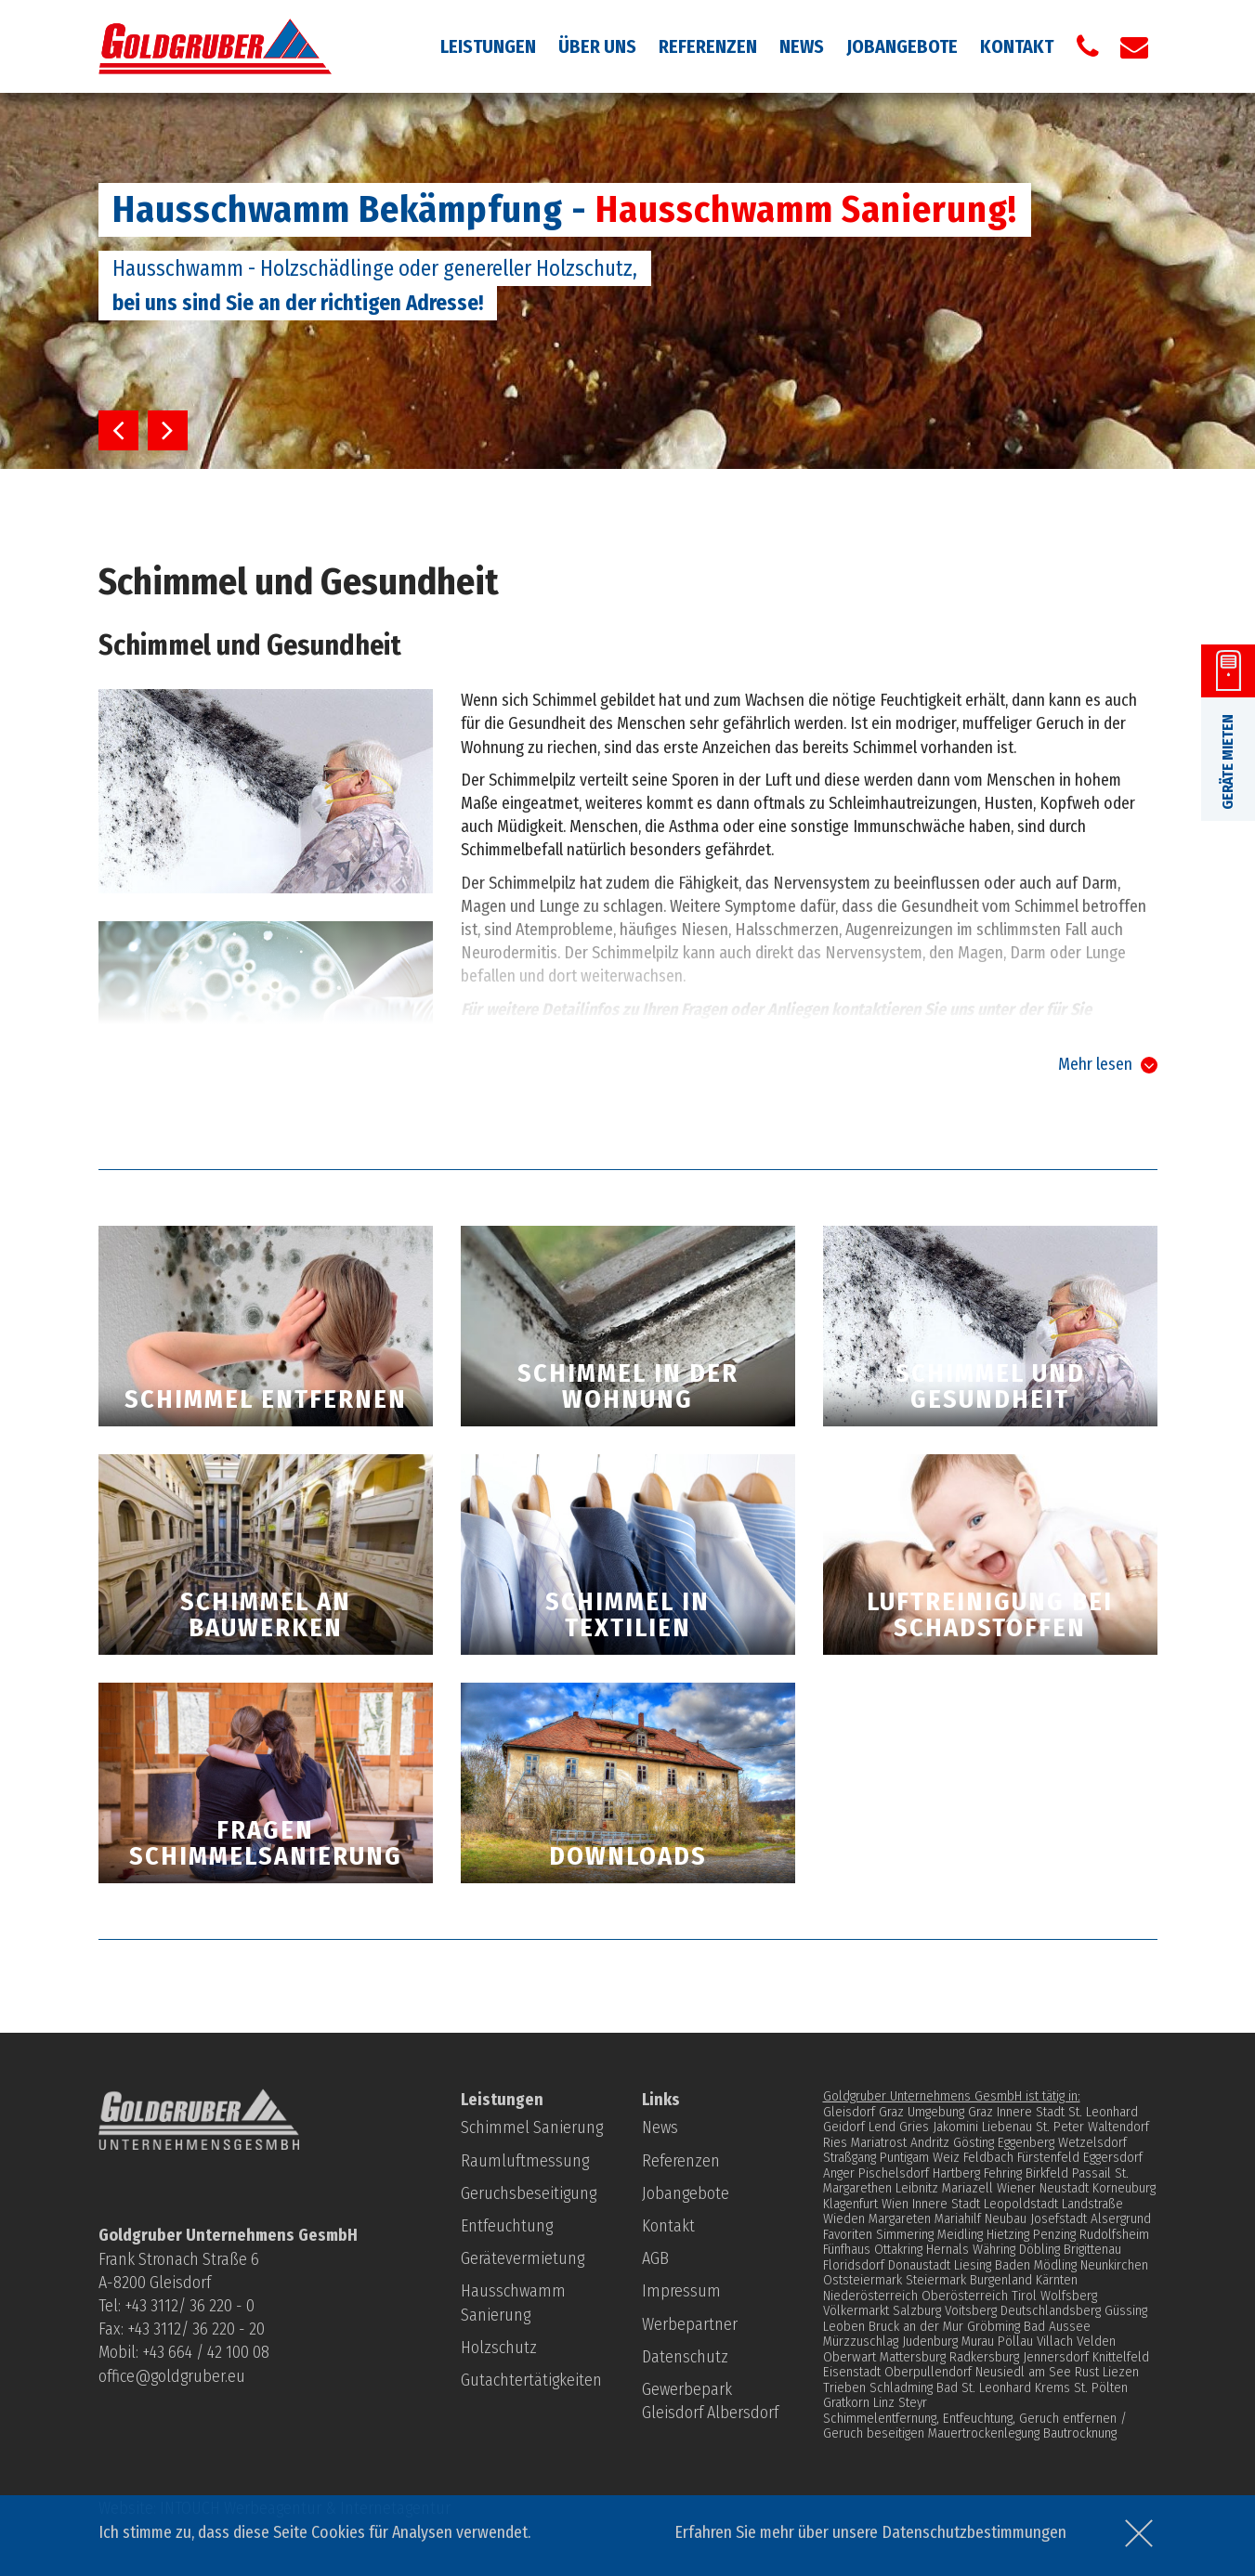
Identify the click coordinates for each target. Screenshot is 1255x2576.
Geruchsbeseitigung (528, 2193)
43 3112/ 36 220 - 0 (193, 2306)
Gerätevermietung (522, 2258)
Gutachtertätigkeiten (531, 2380)
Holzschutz (499, 2347)
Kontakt (1016, 46)
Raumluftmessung (525, 2161)
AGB (655, 2258)
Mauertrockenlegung (983, 2433)
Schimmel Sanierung (532, 2127)
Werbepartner (690, 2324)
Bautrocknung (1080, 2433)
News (801, 46)
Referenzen (708, 46)
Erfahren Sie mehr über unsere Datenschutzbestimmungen (870, 2532)
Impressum (681, 2291)
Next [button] (168, 430)
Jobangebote (902, 46)
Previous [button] (118, 430)
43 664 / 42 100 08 (209, 2352)
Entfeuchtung (507, 2226)
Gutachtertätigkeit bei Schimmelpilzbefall (625, 1070)
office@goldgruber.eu (171, 2376)
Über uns (597, 46)
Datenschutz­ (685, 2357)
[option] (627, 281)
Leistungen (488, 46)
